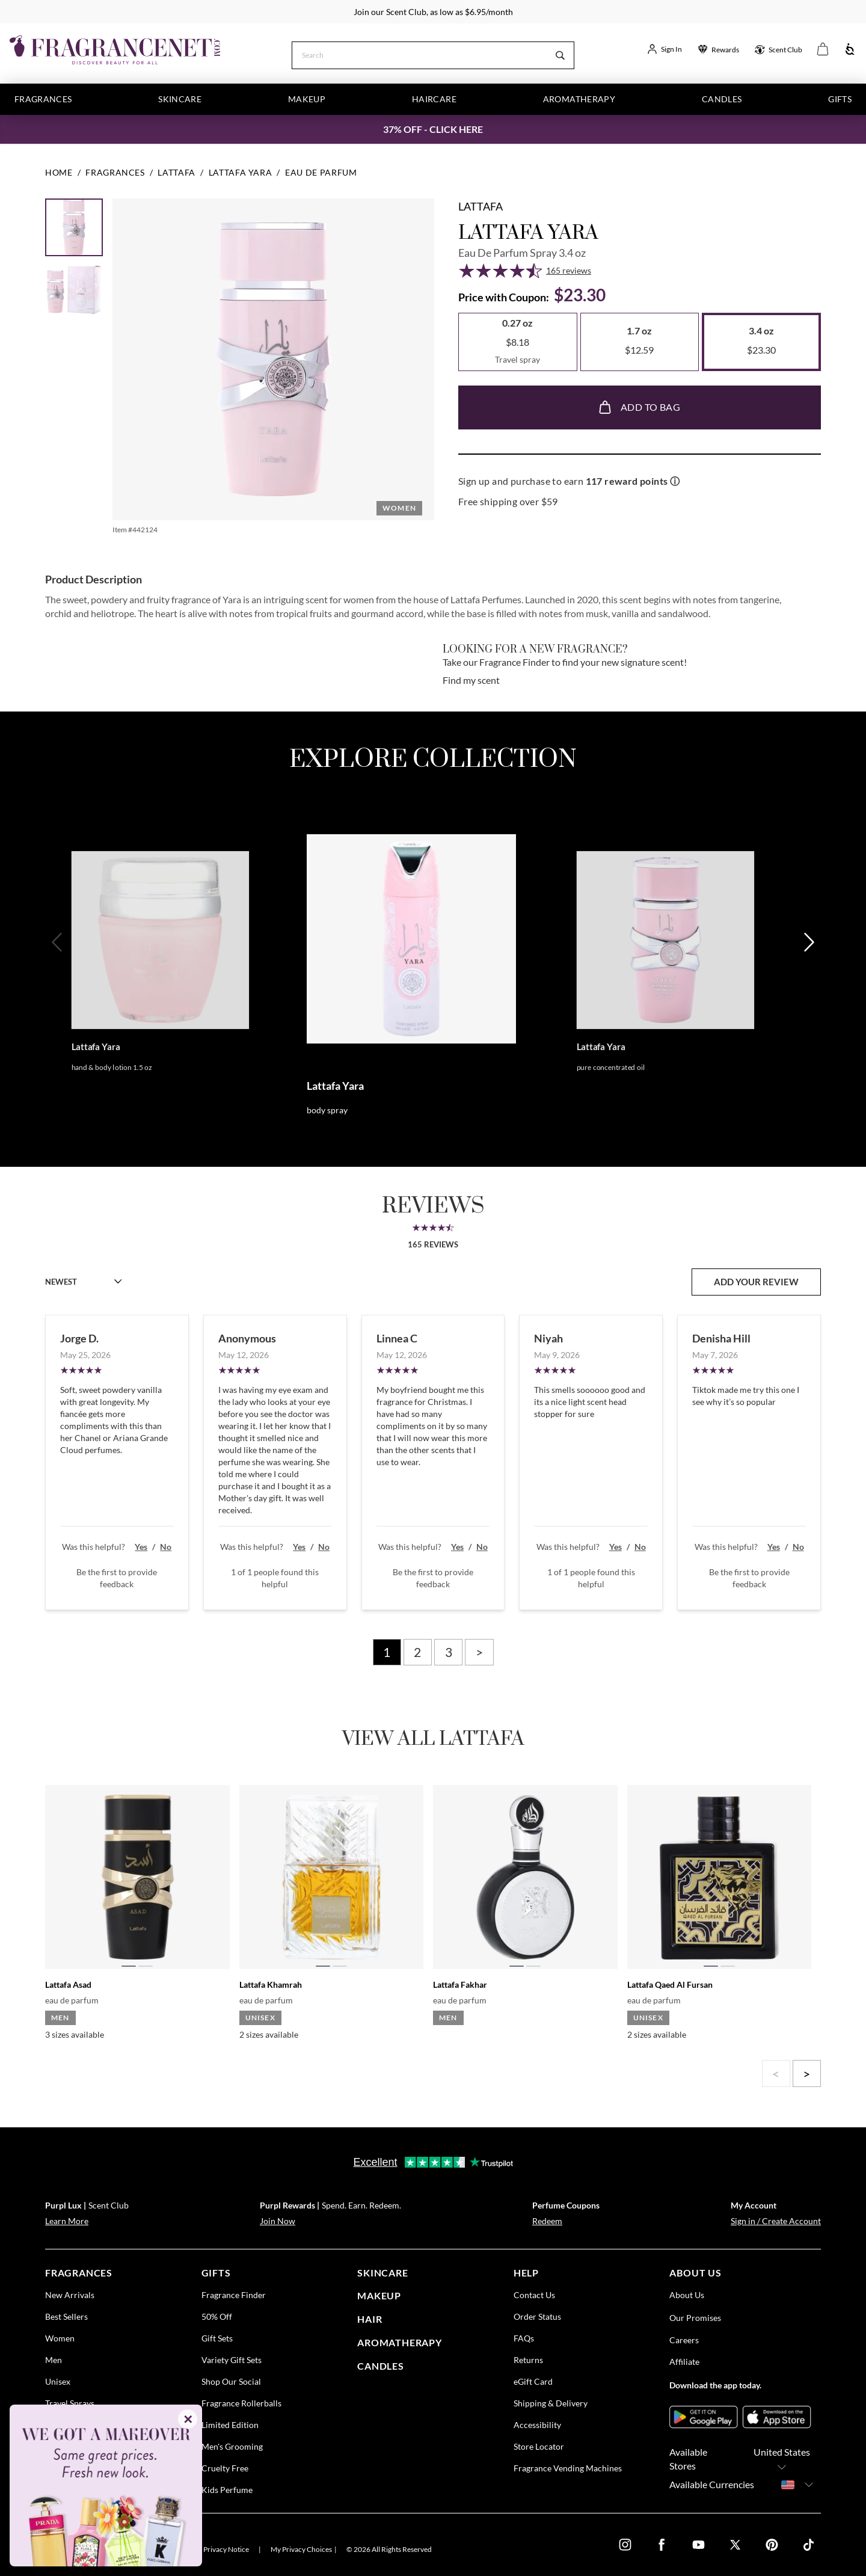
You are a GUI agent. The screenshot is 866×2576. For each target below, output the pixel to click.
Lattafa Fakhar (460, 1984)
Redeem (547, 2221)
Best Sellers (66, 2316)
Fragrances (43, 99)
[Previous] (58, 981)
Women (60, 2338)
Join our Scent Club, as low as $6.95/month (433, 12)
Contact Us (534, 2295)
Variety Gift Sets (231, 2360)
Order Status (537, 2316)
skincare (382, 2272)
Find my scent (471, 680)
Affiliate (684, 2361)
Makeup (306, 99)
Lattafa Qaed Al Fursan (670, 1984)
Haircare (434, 99)
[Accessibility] (850, 49)
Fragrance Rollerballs (241, 2403)
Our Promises (695, 2318)
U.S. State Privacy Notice (211, 2549)
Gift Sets (217, 2338)
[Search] (419, 54)
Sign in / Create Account (776, 2221)
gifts (216, 2272)
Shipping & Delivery (551, 2403)
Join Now (277, 2221)
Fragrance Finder (233, 2295)
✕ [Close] (188, 2419)
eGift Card (533, 2381)
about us (695, 2272)
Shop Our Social (231, 2381)
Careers (684, 2340)
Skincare (179, 99)
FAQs (524, 2338)
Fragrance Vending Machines (568, 2468)
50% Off (216, 2316)
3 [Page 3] (448, 1651)
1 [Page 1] (386, 1651)
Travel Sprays (69, 2403)
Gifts (840, 99)
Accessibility (537, 2425)
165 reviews (568, 270)
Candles (722, 99)
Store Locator (539, 2446)
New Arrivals (69, 2295)
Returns (528, 2360)
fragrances (78, 2272)
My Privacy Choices (301, 2549)
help (526, 2272)
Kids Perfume (227, 2490)
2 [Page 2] (417, 1651)
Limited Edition (230, 2425)
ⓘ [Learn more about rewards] (675, 481)
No (165, 1547)
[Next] (808, 981)
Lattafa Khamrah (270, 1984)
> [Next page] (479, 1651)
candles (380, 2366)
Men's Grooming (232, 2446)
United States (782, 2459)
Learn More (66, 2221)
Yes (141, 1547)
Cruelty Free (224, 2468)
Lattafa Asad (68, 1984)
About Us (686, 2295)
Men (53, 2360)
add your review (756, 1281)
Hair (369, 2319)
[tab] (128, 1966)
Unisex (57, 2381)
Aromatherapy (579, 99)
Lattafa (480, 206)
